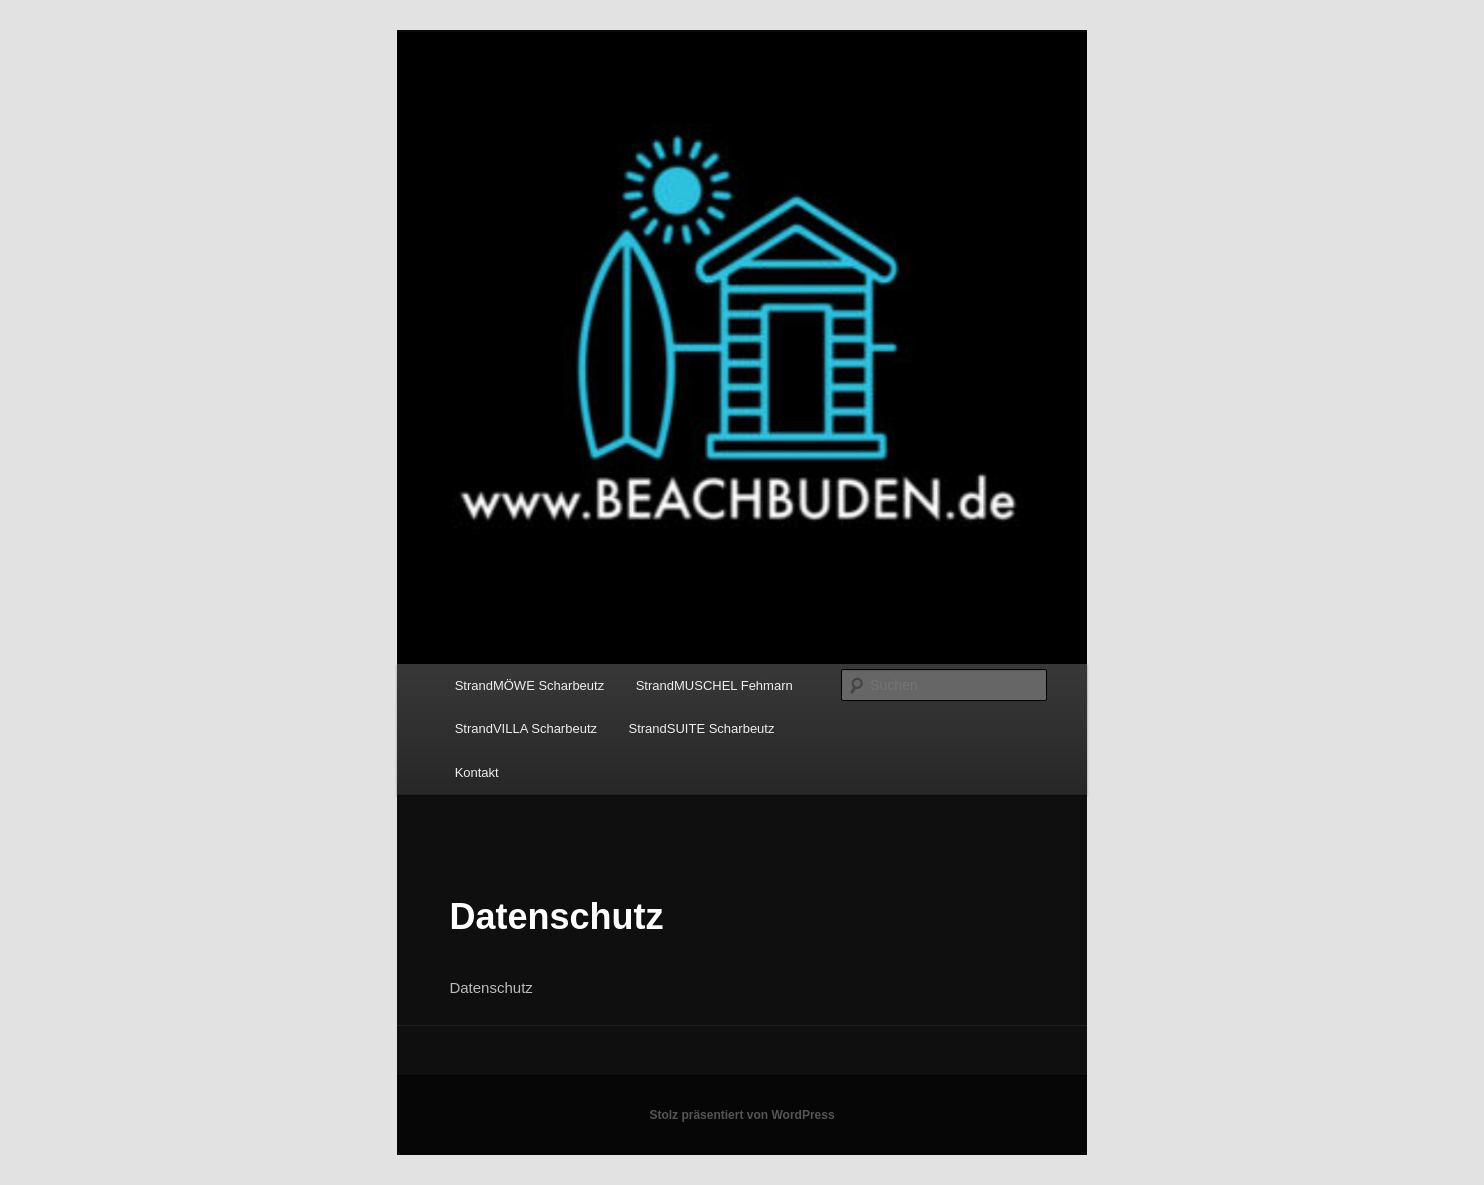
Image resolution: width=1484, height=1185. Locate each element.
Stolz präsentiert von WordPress (741, 1115)
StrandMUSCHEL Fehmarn (714, 685)
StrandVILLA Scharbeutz (526, 728)
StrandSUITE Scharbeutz (702, 728)
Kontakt (477, 772)
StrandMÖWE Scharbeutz (530, 685)
